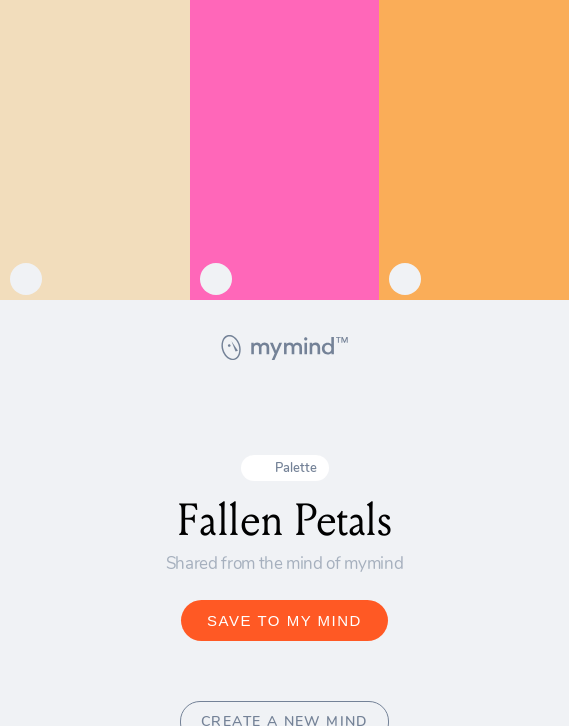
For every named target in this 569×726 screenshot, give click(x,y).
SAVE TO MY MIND (284, 620)
